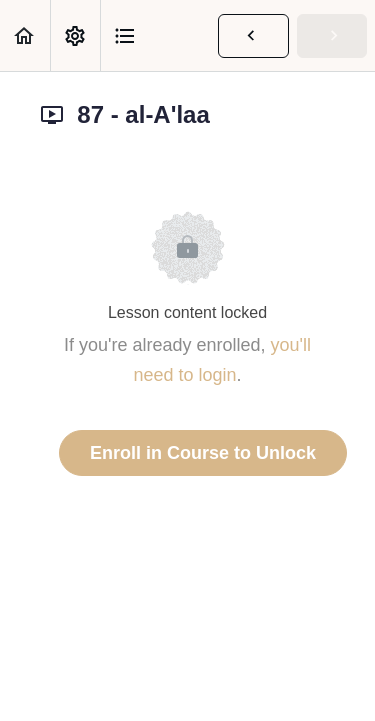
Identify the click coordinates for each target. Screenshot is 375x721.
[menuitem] (75, 35)
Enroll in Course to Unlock (203, 453)
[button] (25, 35)
